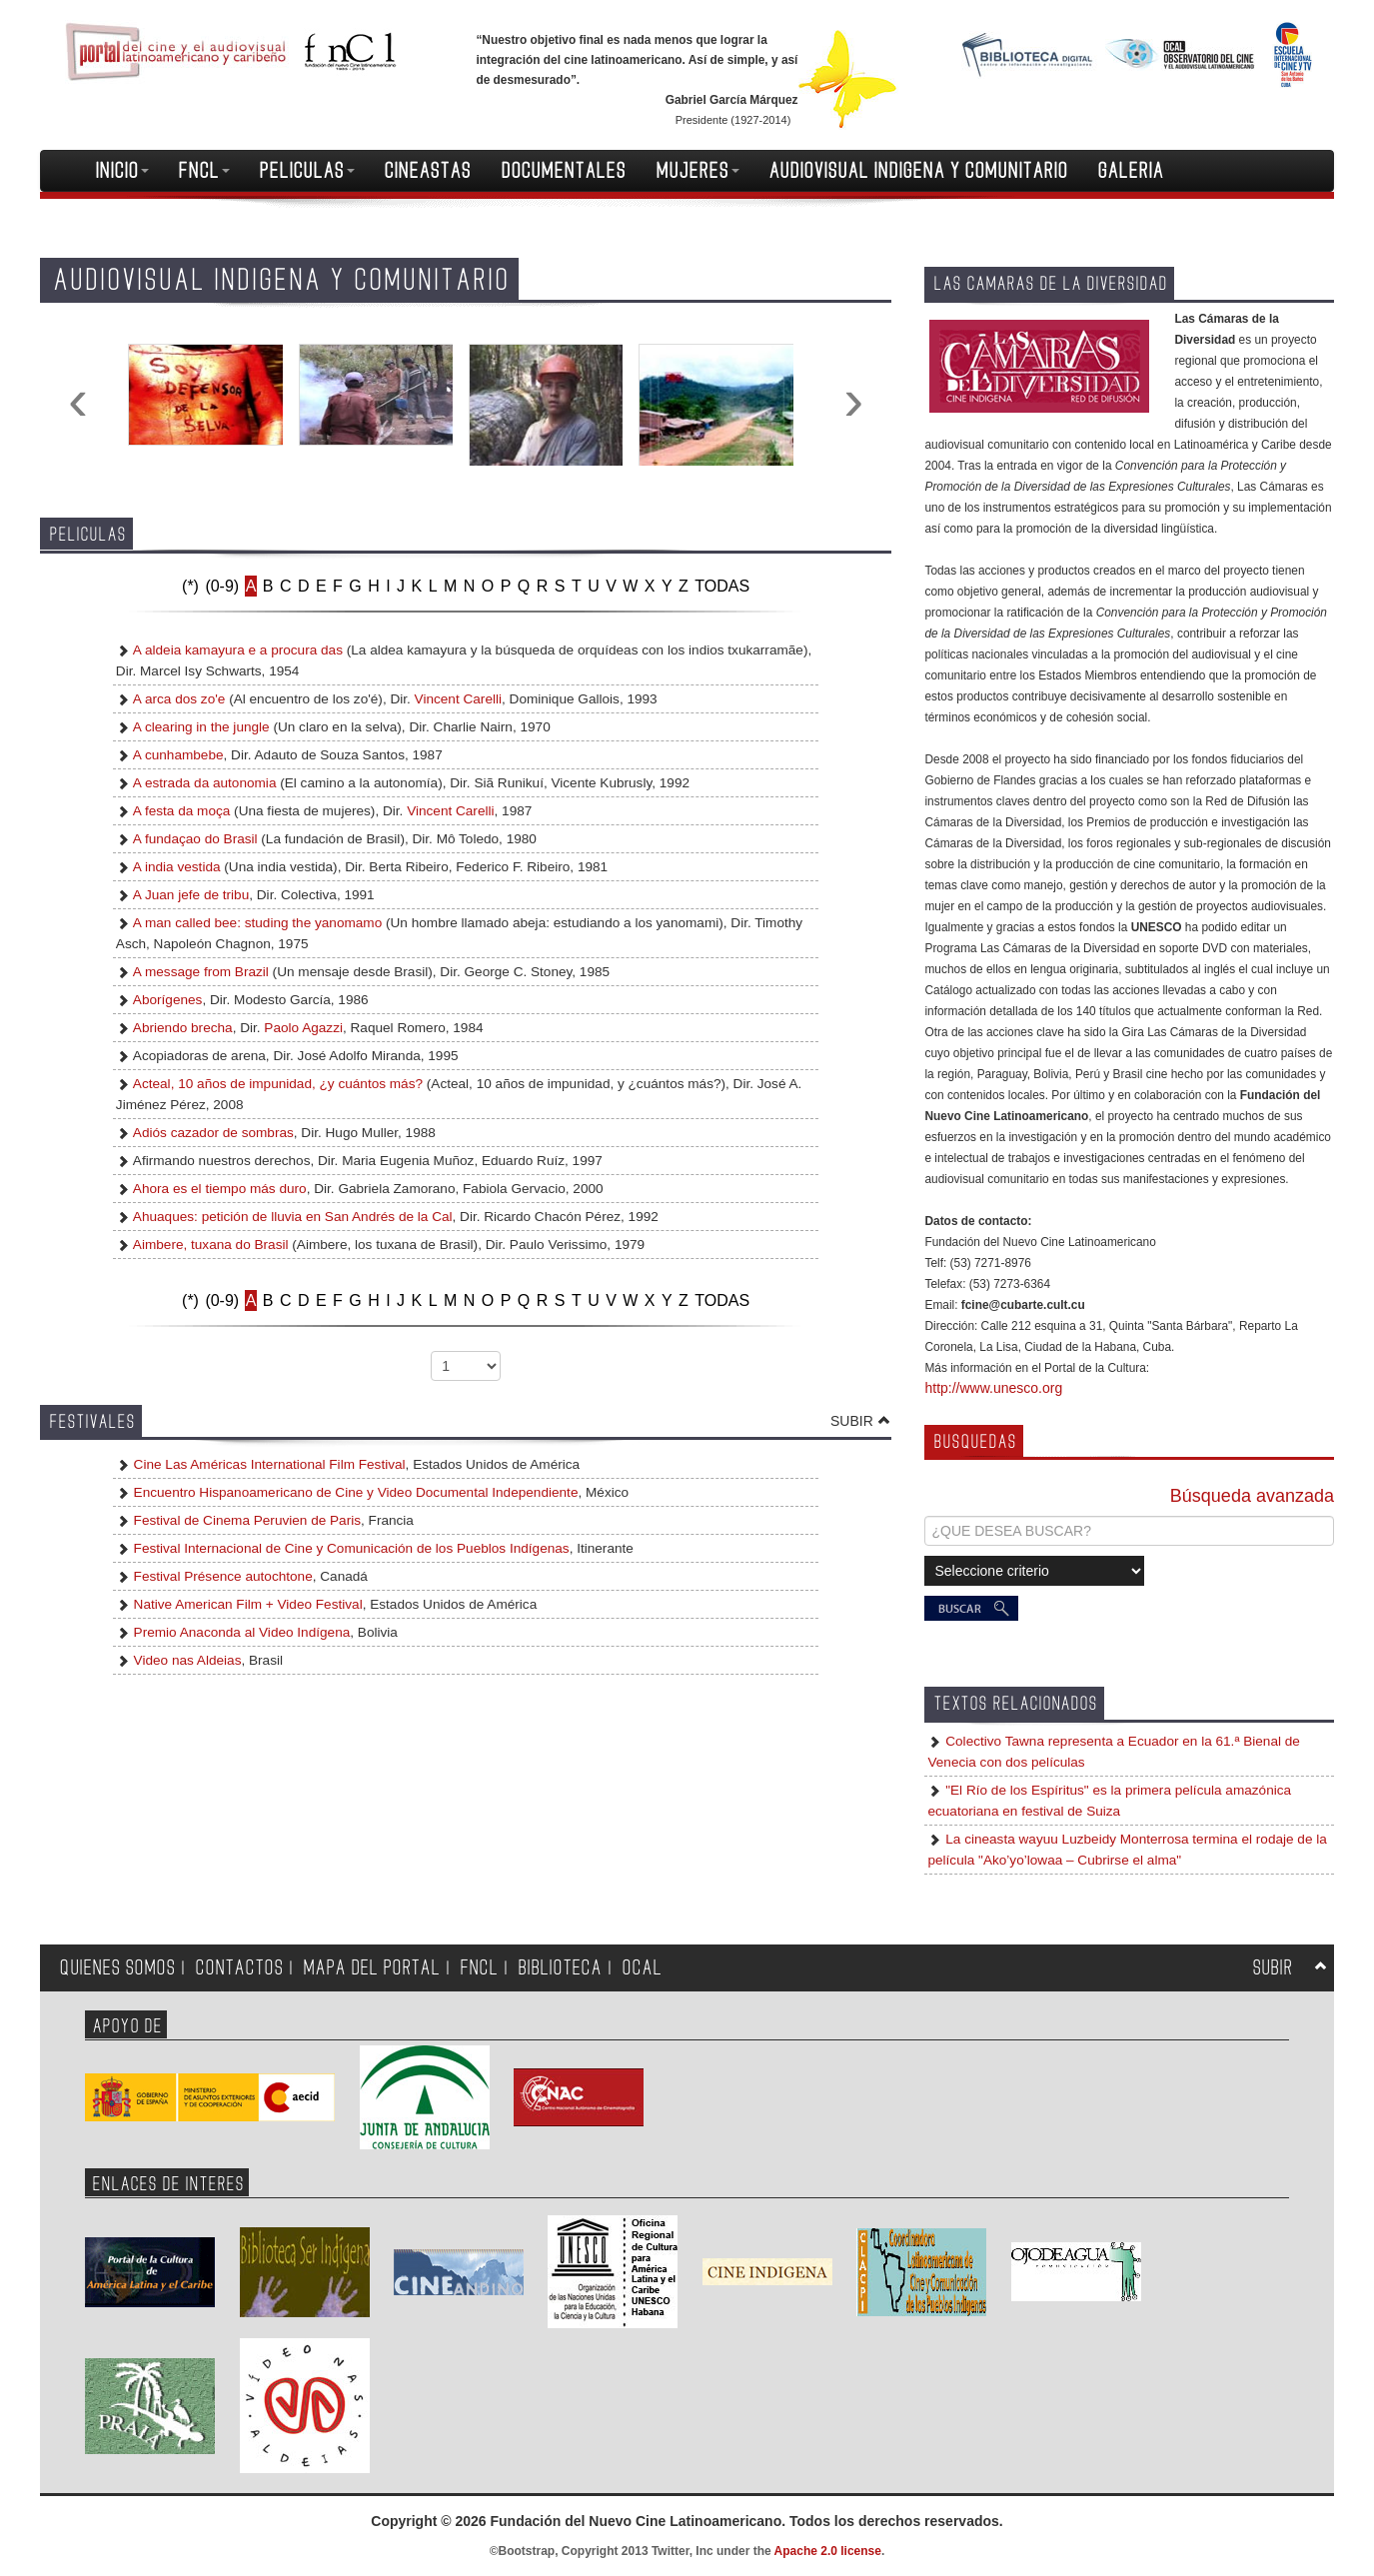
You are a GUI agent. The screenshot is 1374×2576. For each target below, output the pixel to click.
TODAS (721, 586)
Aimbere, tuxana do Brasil (211, 1244)
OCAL (643, 1967)
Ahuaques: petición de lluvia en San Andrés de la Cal (293, 1216)
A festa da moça (181, 810)
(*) (190, 586)
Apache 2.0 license (827, 2551)
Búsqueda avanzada (1252, 1496)
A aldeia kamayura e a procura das (238, 650)
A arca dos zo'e (179, 698)
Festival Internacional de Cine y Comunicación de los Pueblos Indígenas (350, 1548)
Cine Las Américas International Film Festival (268, 1464)
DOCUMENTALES (564, 171)
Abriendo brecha (183, 1027)
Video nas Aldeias (186, 1660)
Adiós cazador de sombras (213, 1132)
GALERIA (1131, 171)
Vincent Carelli (458, 698)
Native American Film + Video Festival (246, 1604)
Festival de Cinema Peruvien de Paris (245, 1520)
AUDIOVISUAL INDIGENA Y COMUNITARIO (918, 171)
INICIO (122, 171)
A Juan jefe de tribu (191, 894)
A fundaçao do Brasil (195, 838)
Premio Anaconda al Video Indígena (240, 1632)
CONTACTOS (240, 1967)
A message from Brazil (201, 971)
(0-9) (222, 586)
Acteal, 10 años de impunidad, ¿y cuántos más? (278, 1083)
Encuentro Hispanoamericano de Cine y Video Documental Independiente (354, 1492)
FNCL (204, 171)
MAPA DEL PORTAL (372, 1967)
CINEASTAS (428, 171)
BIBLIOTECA (561, 1967)
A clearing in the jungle (201, 726)
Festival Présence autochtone (221, 1576)
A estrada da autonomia (205, 782)
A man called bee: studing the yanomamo (257, 922)
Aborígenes (168, 999)
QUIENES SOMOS (118, 1967)
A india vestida (177, 866)
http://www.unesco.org (993, 1388)
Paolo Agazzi (303, 1027)
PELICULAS (307, 171)
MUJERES (698, 171)
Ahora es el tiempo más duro (220, 1188)
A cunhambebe (178, 754)
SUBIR (851, 1421)
